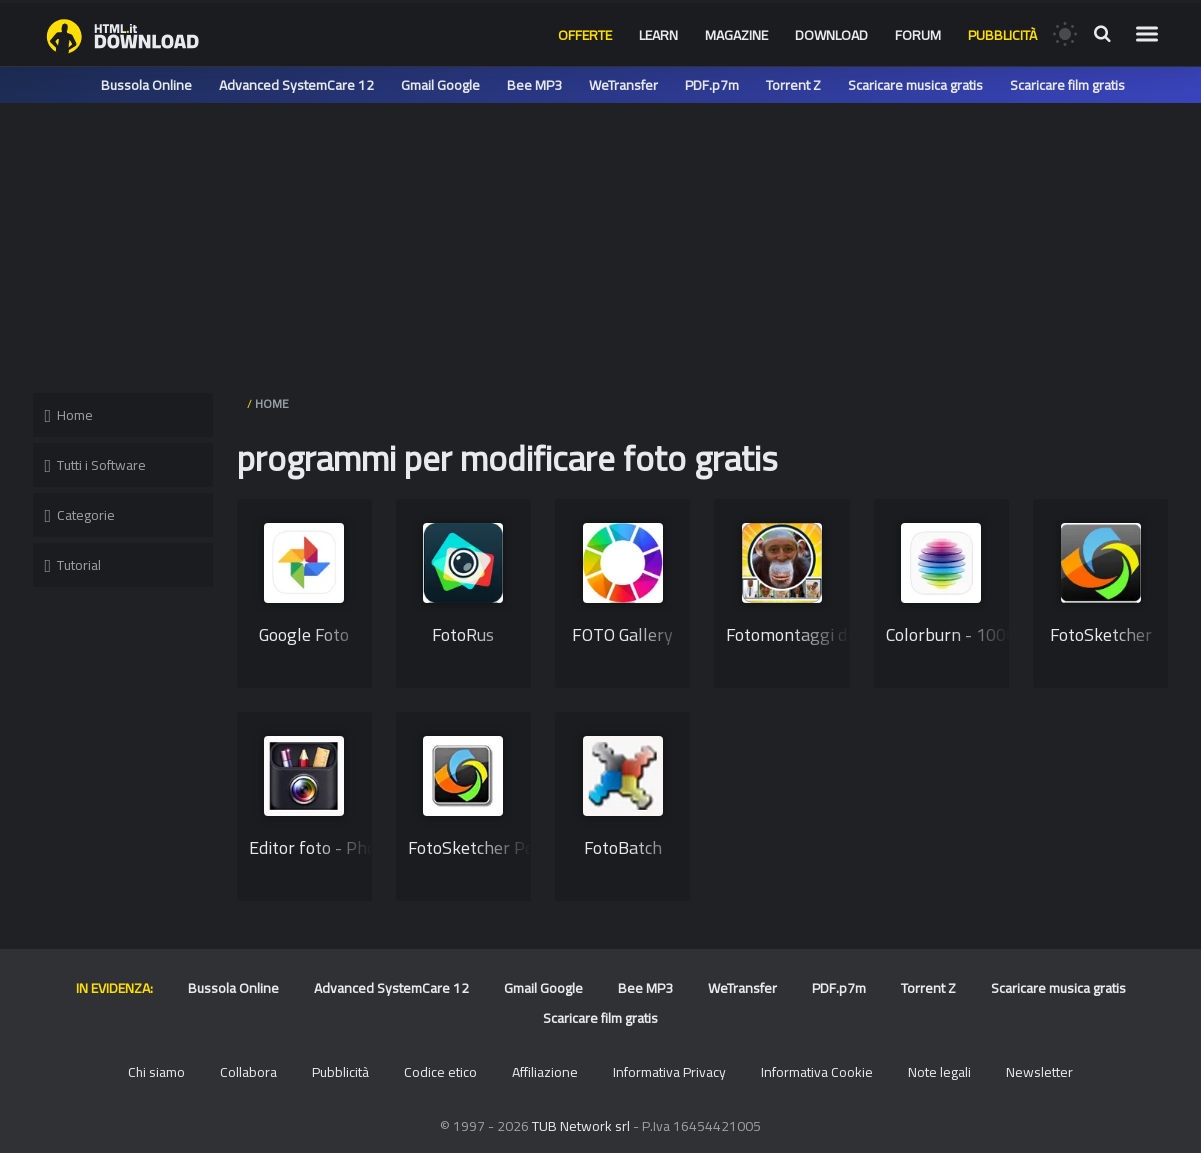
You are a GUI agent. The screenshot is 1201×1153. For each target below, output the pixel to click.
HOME (272, 403)
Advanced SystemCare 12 (296, 85)
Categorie (80, 515)
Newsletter (1039, 1072)
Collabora (248, 1072)
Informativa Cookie (817, 1072)
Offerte (585, 35)
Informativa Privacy (669, 1072)
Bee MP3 (534, 85)
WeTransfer (623, 85)
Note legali (939, 1072)
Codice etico (440, 1072)
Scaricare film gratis (1067, 85)
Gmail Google (440, 85)
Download (831, 35)
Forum (918, 35)
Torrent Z (793, 85)
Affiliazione (545, 1072)
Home (69, 415)
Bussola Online (146, 85)
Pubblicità (1002, 35)
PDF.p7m (712, 85)
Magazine (736, 35)
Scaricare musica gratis (915, 85)
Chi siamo (156, 1072)
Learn (658, 35)
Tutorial (73, 565)
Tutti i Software (96, 465)
